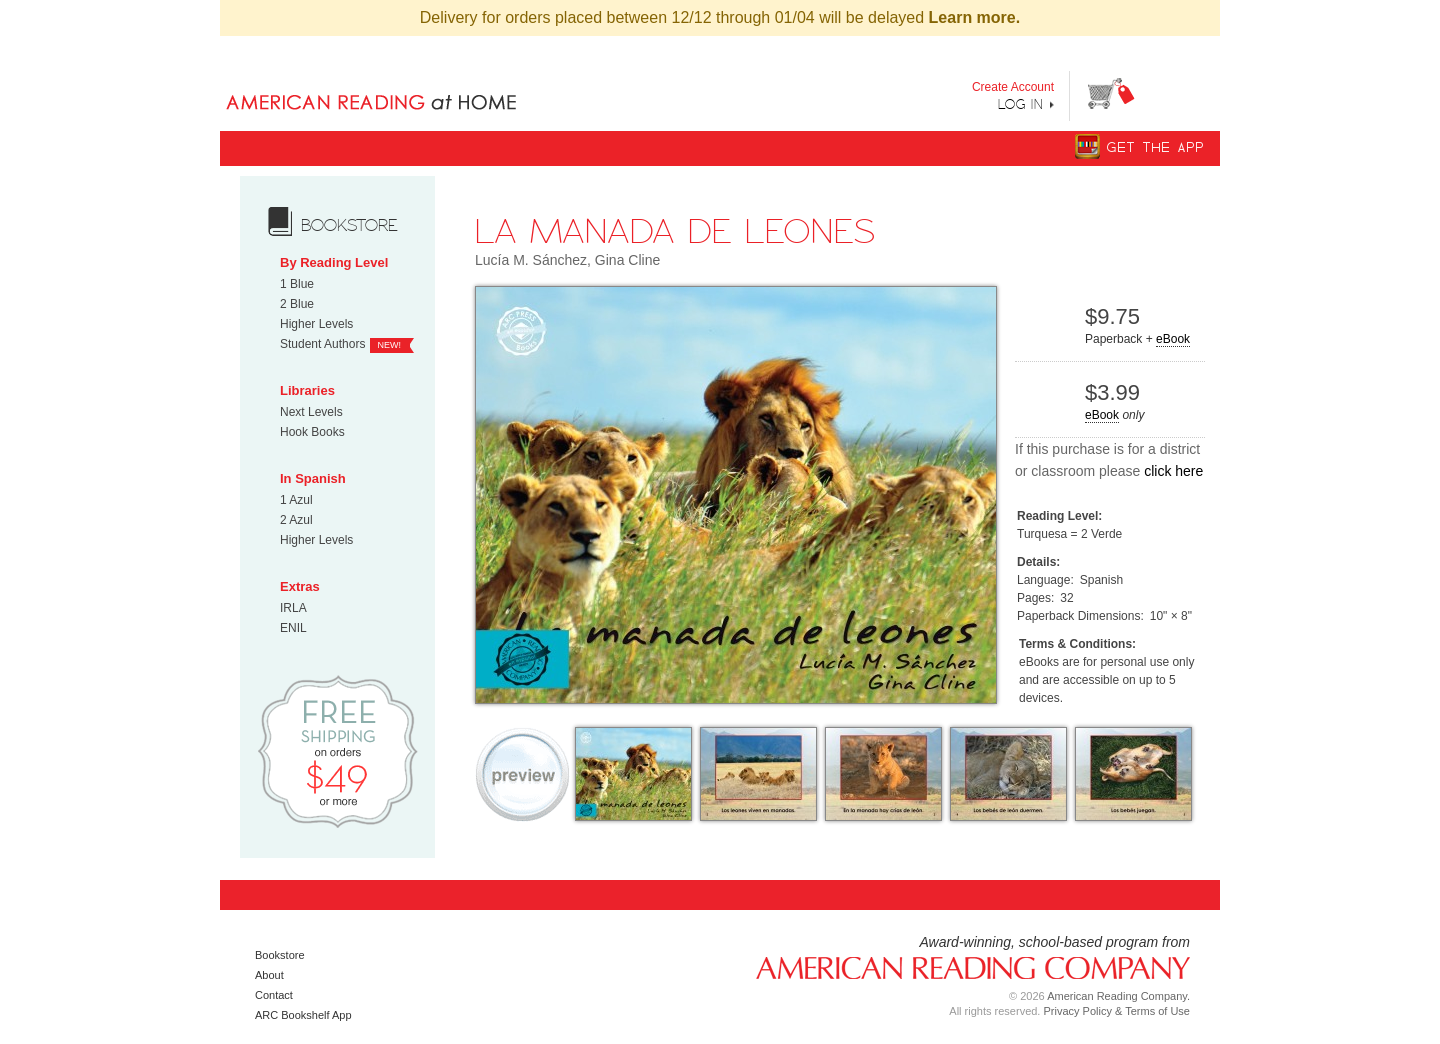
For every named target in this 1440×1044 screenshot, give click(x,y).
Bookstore (280, 955)
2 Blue (297, 304)
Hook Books (312, 432)
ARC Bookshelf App (303, 1015)
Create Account (1013, 87)
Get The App (1156, 147)
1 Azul (296, 500)
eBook (1173, 339)
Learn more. (975, 17)
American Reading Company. (1118, 996)
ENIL (293, 628)
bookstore (349, 225)
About (269, 975)
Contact (274, 995)
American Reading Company (965, 966)
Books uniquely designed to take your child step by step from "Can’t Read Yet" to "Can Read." (403, 86)
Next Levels (311, 412)
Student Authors (322, 344)
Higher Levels (316, 324)
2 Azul (296, 520)
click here (1173, 471)
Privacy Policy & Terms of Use (1116, 1011)
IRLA (293, 608)
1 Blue (297, 284)
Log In (1021, 104)
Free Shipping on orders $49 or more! (337, 750)
